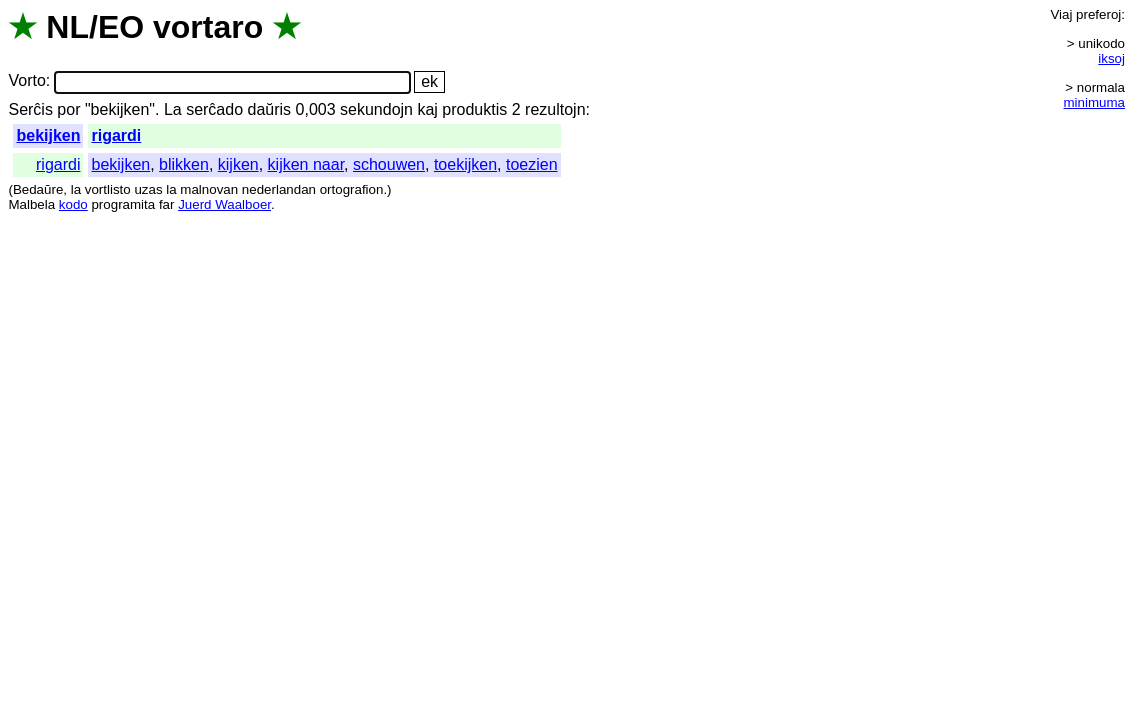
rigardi (116, 135)
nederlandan (279, 189)
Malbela (31, 204)
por (68, 109)
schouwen (389, 164)
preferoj (1098, 14)
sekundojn (376, 109)
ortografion (352, 189)
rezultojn (555, 109)
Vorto (26, 81)
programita (123, 204)
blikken (184, 164)
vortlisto (108, 189)
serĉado (214, 109)
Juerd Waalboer (224, 204)
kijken (238, 164)
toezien (532, 164)
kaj (427, 109)
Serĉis (30, 109)
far (167, 204)
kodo (73, 204)
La (173, 109)
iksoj (1111, 58)
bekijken (48, 135)
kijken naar (306, 164)
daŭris (270, 109)
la (76, 189)
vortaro (208, 27)
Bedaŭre (38, 189)
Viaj (1061, 14)
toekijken (465, 164)
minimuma (1094, 102)
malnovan (209, 189)
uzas (148, 189)
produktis (474, 109)
